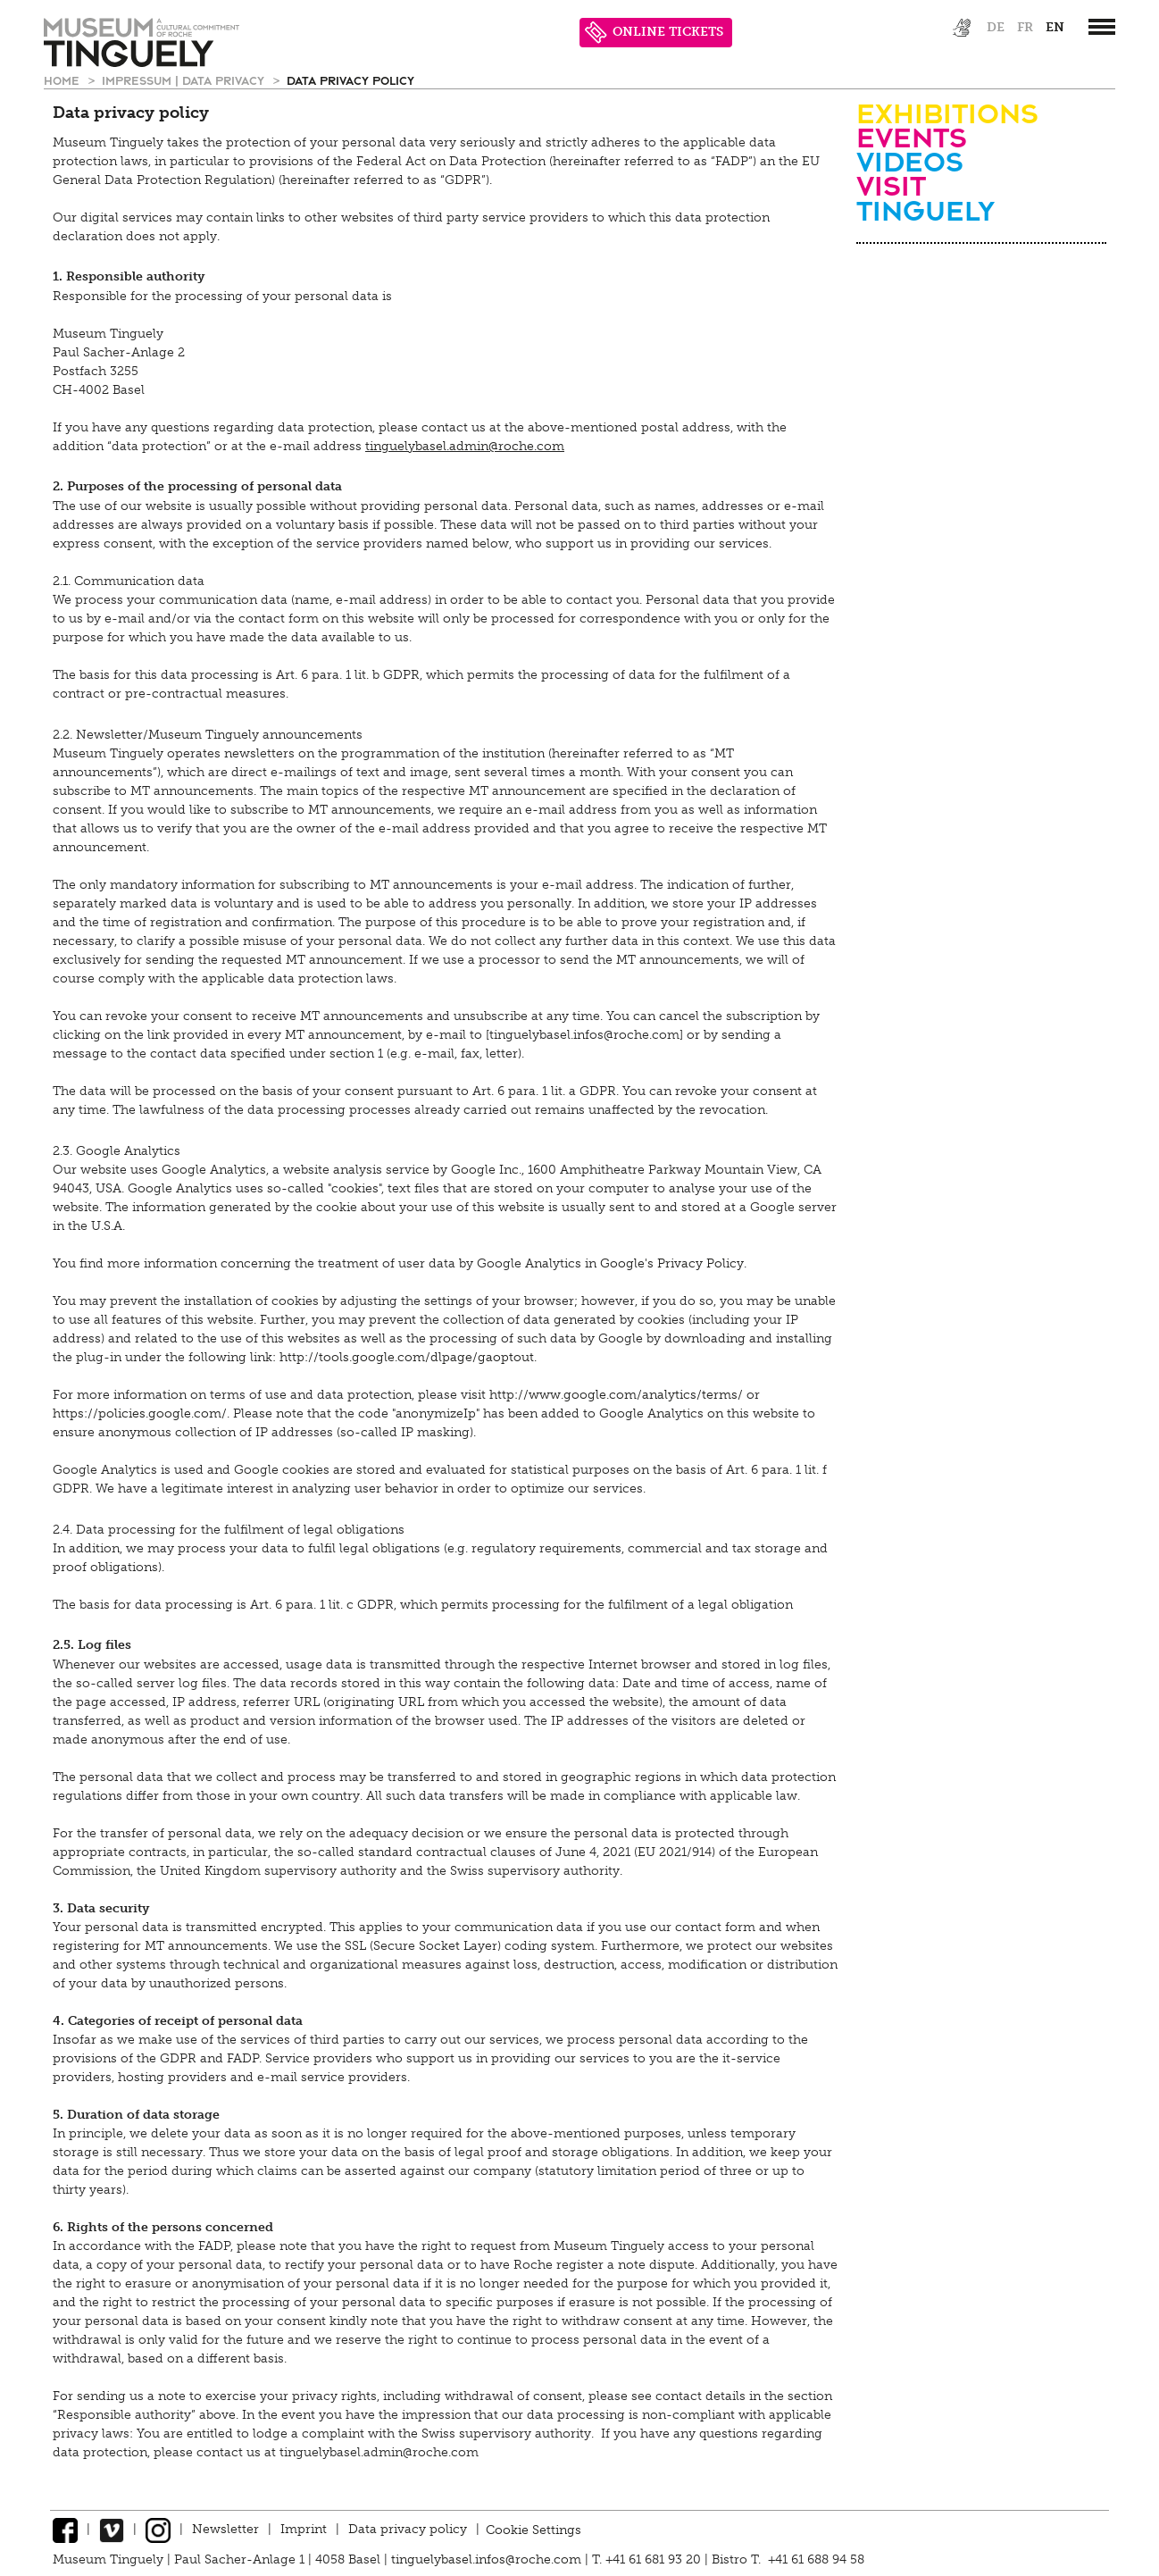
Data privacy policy (350, 80)
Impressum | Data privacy (185, 80)
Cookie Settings (533, 2529)
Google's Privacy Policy (672, 1263)
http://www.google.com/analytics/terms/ (616, 1394)
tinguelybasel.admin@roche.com (464, 446)
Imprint (303, 2529)
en (1055, 27)
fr (1025, 27)
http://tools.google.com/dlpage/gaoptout (406, 1357)
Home (63, 80)
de (996, 27)
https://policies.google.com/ (140, 1413)
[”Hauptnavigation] (1101, 27)
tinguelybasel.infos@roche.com (488, 2559)
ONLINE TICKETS (654, 32)
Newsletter (225, 2529)
